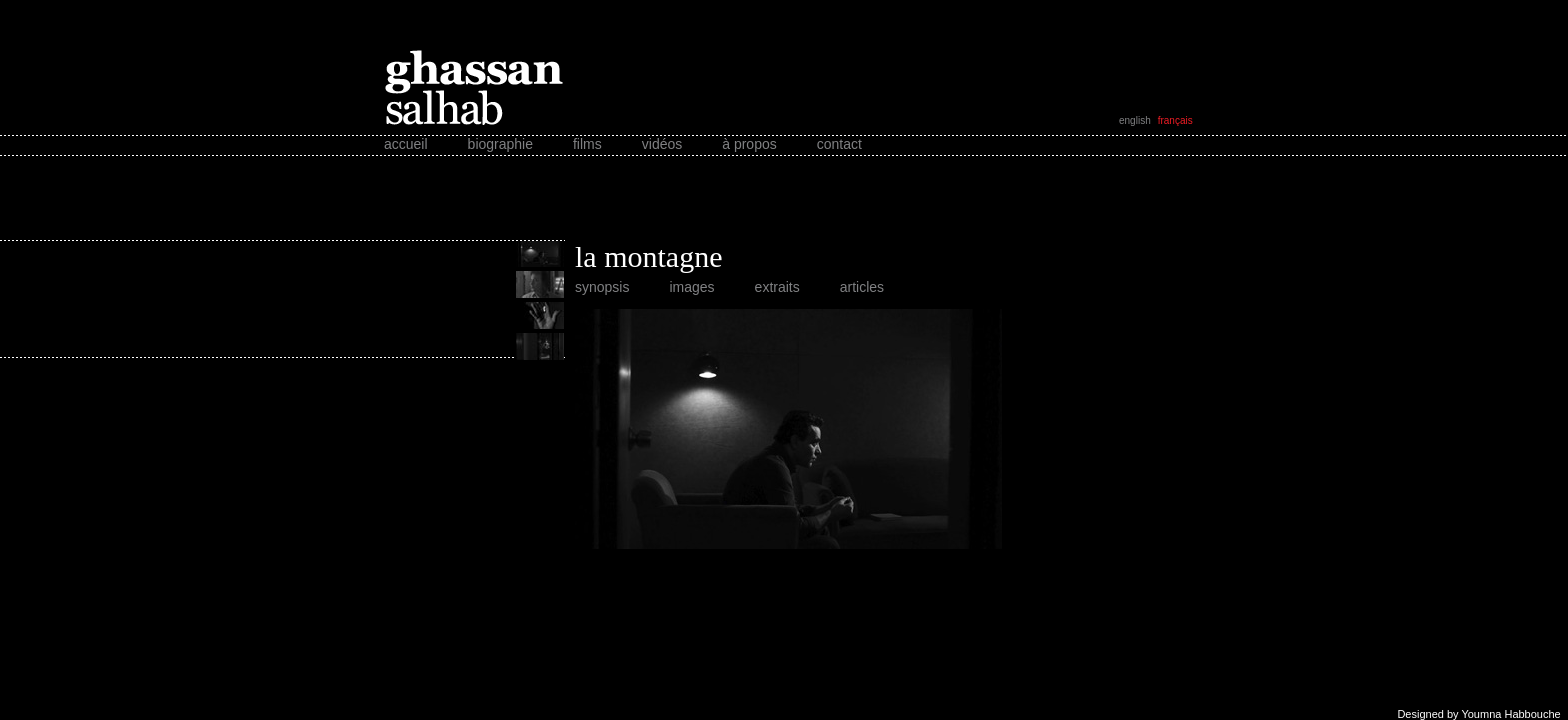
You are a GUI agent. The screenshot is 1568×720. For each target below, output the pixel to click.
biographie (500, 144)
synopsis (602, 287)
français (1175, 120)
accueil (406, 144)
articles (862, 287)
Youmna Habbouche (1510, 714)
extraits (777, 287)
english (1135, 120)
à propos (749, 144)
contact (839, 144)
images (691, 287)
